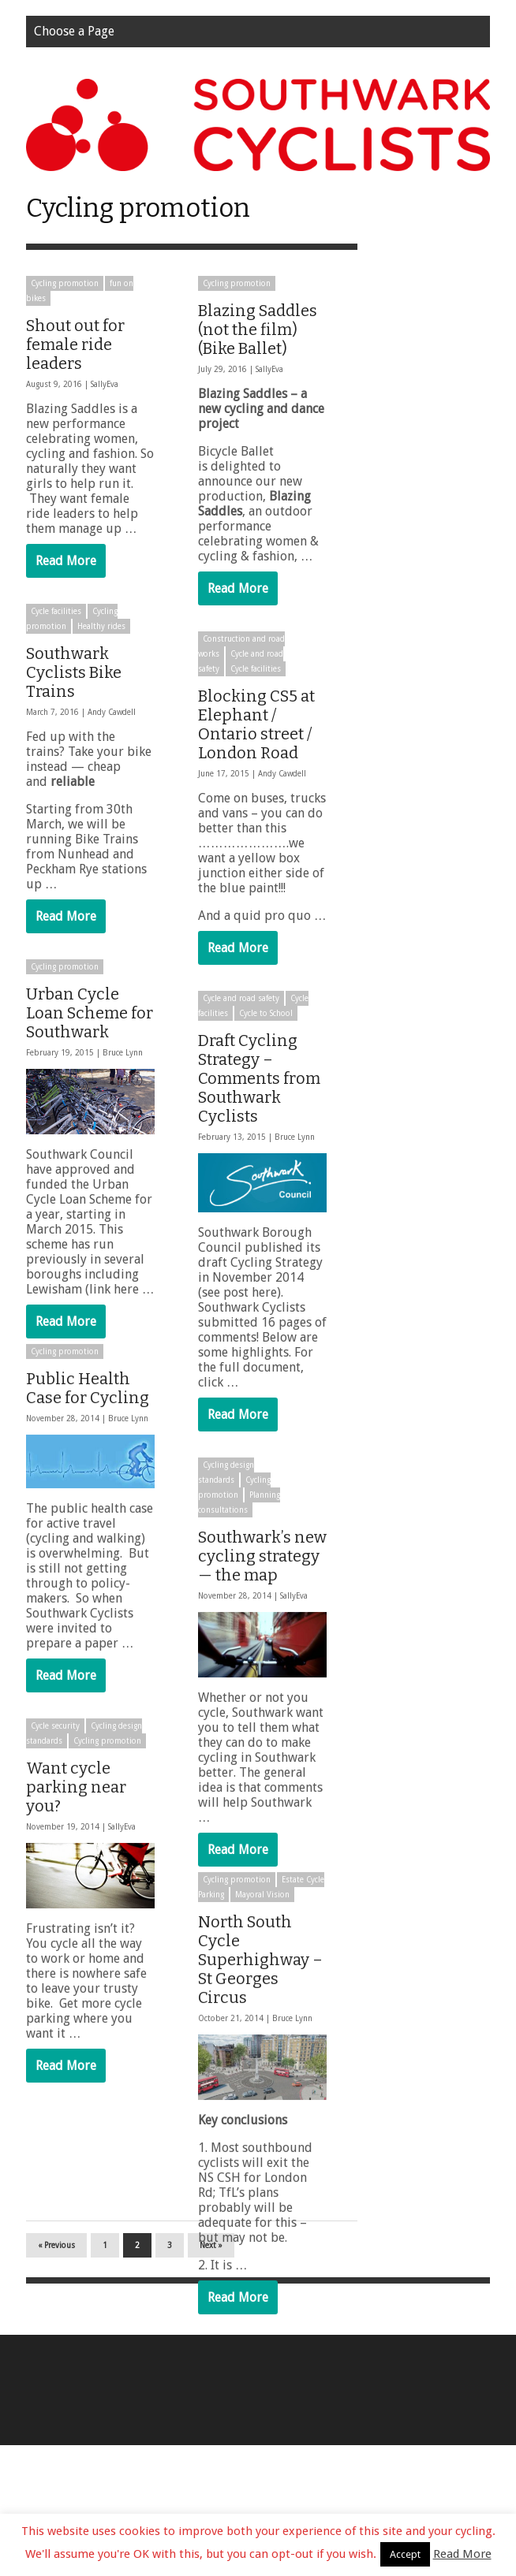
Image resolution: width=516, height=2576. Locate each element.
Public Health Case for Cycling (87, 1409)
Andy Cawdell (112, 712)
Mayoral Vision (262, 1915)
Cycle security (55, 1746)
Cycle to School (266, 1013)
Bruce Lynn (123, 1052)
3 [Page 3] (169, 2376)
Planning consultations (239, 1502)
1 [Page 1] (105, 2376)
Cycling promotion (65, 283)
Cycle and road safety (241, 998)
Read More (66, 560)
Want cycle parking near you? (76, 1807)
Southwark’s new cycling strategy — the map (262, 1556)
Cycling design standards (226, 1472)
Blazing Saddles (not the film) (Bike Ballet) (257, 329)
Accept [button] (405, 2554)
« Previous (56, 2376)
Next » (211, 2376)
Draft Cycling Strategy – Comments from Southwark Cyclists (259, 1078)
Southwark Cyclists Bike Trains (74, 672)
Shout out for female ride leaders (75, 344)
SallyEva (104, 384)
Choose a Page (74, 31)
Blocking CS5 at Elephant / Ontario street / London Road (256, 724)
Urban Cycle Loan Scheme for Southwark (89, 1013)
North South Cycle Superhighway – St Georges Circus (260, 1980)
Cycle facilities (56, 611)
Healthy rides (101, 626)
